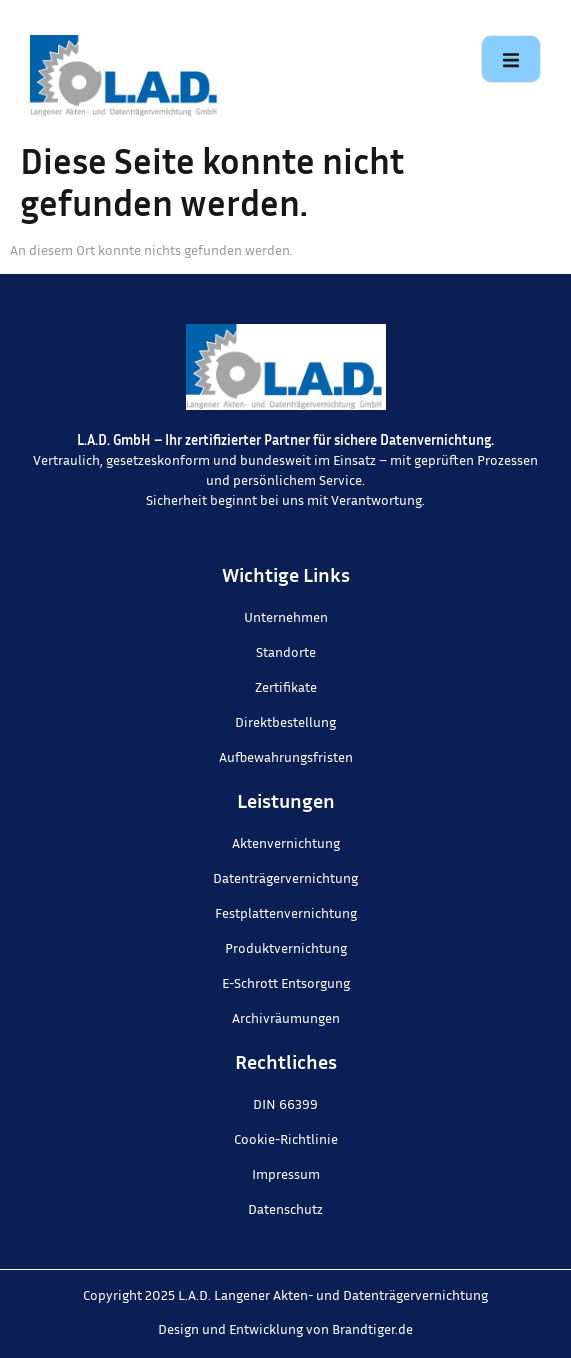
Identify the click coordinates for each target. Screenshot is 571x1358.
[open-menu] (511, 59)
